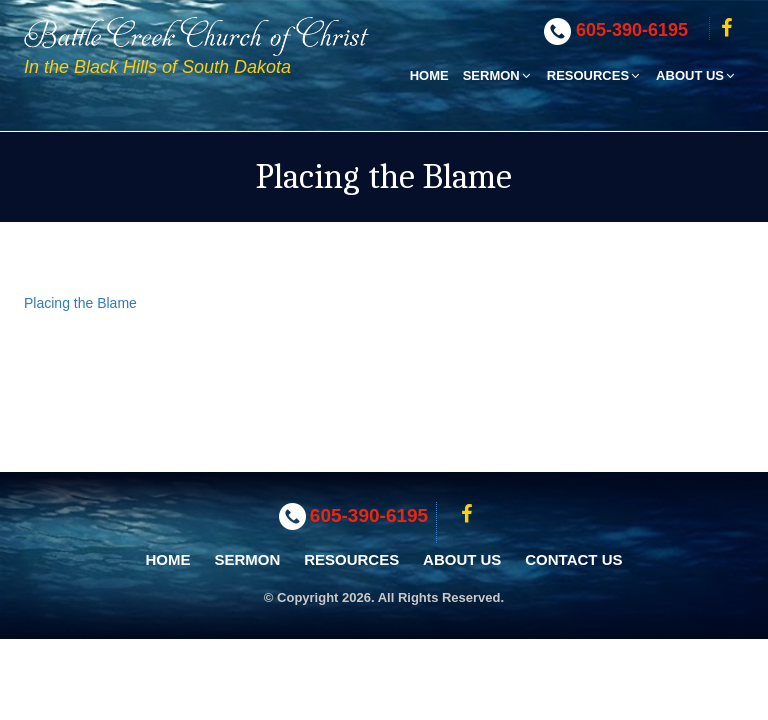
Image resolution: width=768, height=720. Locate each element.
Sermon (498, 75)
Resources (594, 75)
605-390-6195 (632, 30)
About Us (696, 75)
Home (429, 75)
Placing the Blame (80, 303)
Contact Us (573, 559)
